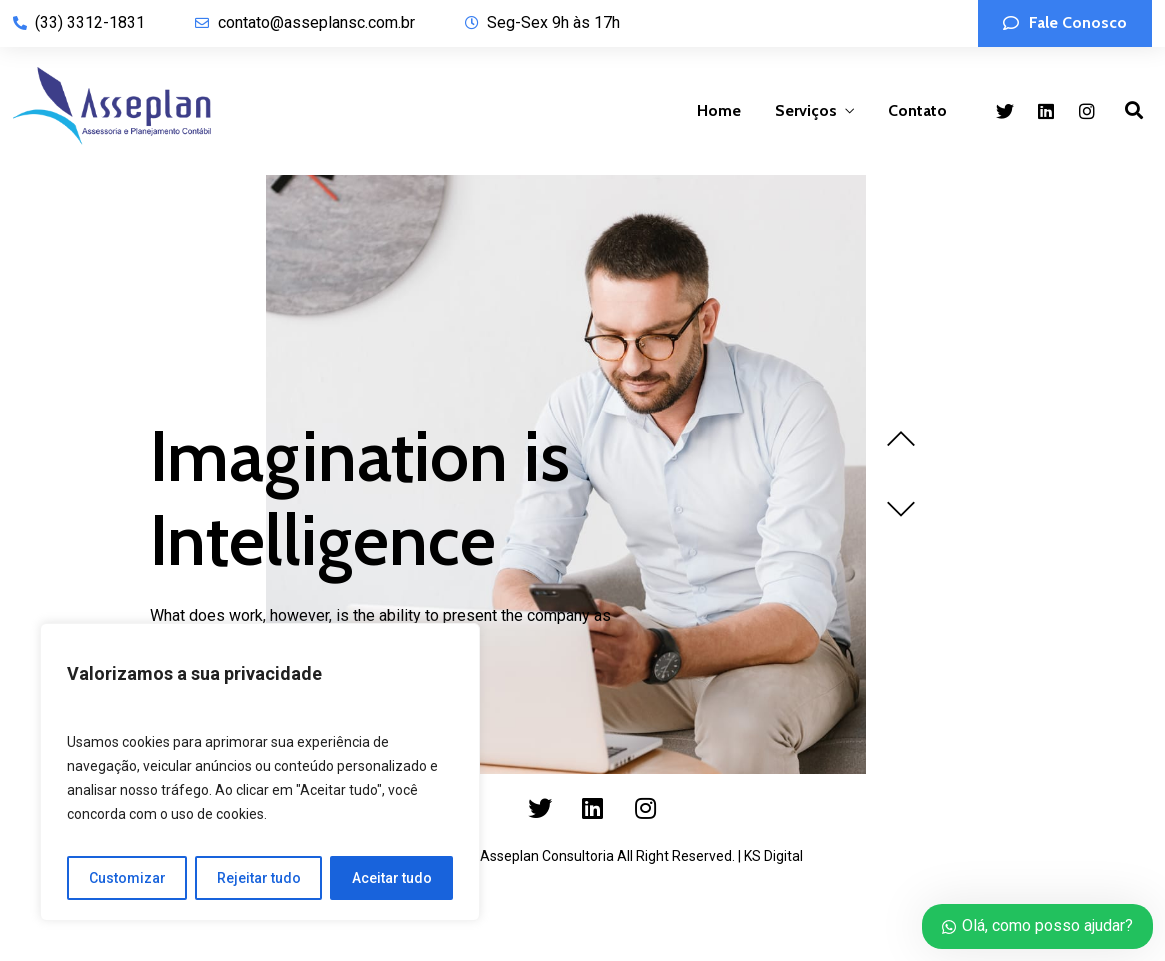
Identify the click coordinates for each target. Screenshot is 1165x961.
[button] (1065, 23)
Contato (917, 110)
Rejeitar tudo (259, 878)
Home (719, 110)
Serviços (806, 110)
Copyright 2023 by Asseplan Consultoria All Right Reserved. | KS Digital (583, 856)
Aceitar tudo (392, 878)
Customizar (127, 878)
